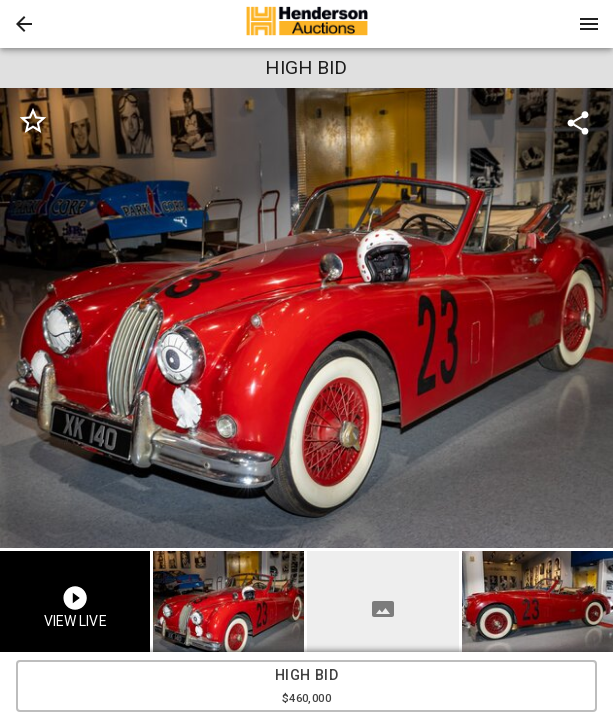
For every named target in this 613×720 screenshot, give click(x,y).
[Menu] (589, 24)
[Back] (24, 24)
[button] (24, 24)
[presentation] (307, 24)
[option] (306, 318)
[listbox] (306, 318)
